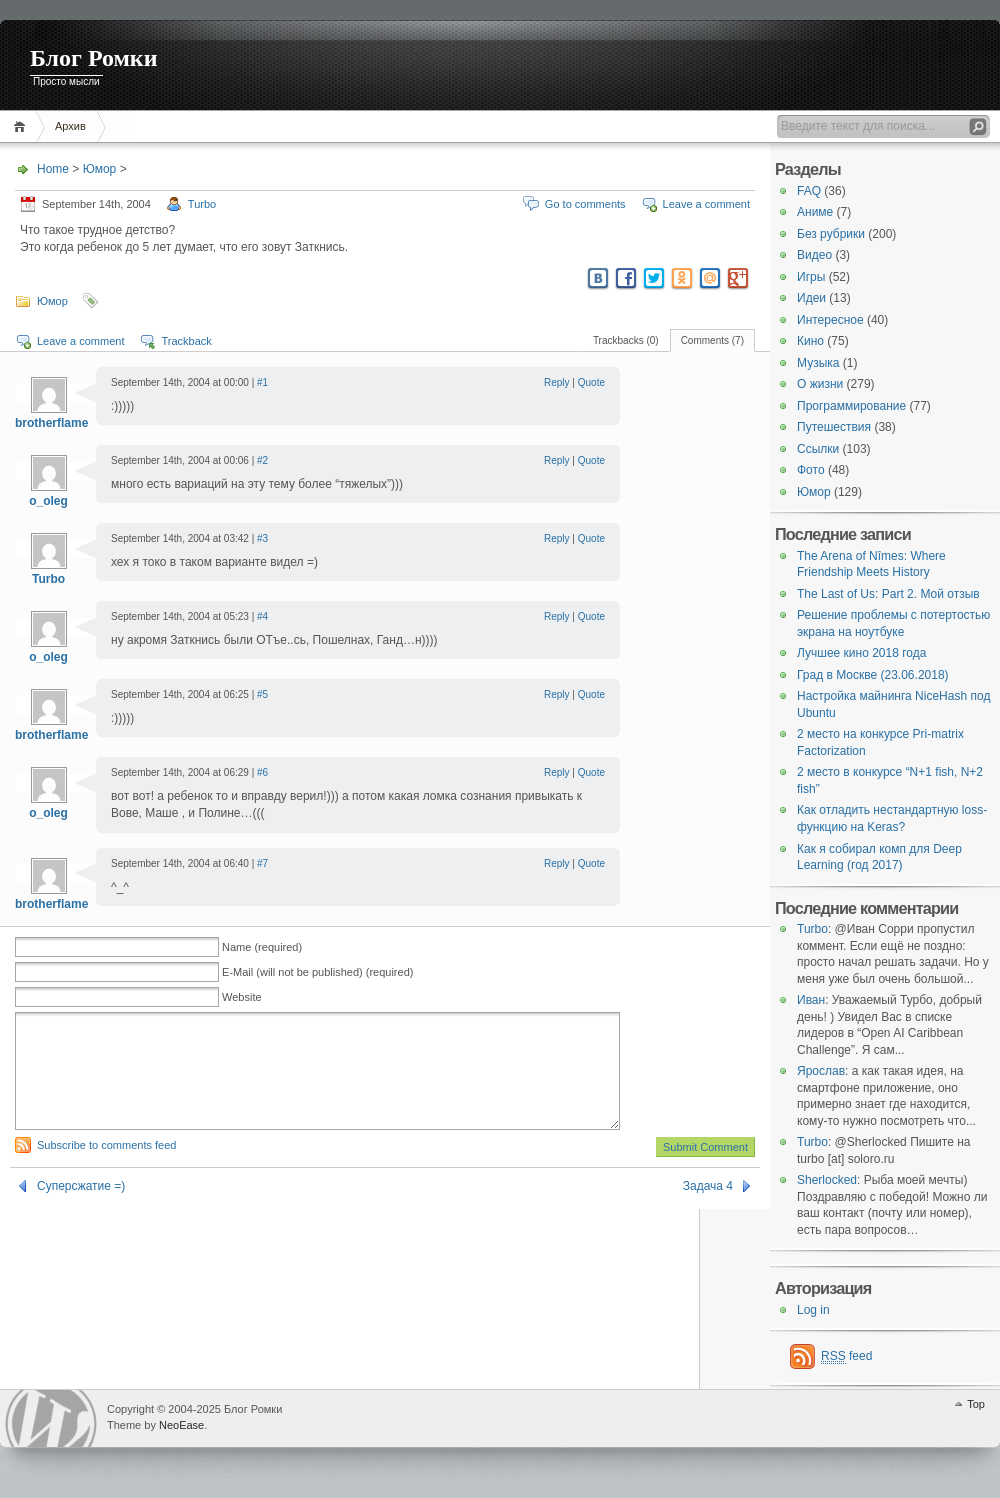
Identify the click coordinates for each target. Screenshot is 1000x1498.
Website (242, 997)
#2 (262, 460)
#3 (262, 538)
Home (22, 126)
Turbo (202, 204)
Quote (591, 382)
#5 (262, 694)
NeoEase (181, 1425)
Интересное (830, 320)
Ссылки (818, 449)
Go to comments (585, 204)
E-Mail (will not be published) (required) (317, 972)
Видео (814, 255)
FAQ (809, 191)
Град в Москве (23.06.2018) (873, 675)
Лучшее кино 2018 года (861, 653)
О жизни (820, 384)
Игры (811, 277)
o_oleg (48, 501)
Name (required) (262, 947)
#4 (262, 616)
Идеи (811, 298)
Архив (70, 126)
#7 (262, 863)
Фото (811, 470)
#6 (262, 772)
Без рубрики (831, 234)
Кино (810, 341)
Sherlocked (827, 1180)
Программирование (851, 406)
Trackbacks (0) (626, 340)
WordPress (51, 1418)
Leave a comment (706, 204)
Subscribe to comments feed (106, 1169)
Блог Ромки (94, 58)
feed (846, 1356)
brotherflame (51, 423)
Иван (811, 1000)
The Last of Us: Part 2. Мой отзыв (888, 594)
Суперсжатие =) (81, 1210)
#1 (262, 382)
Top (976, 1404)
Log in (813, 1310)
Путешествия (834, 427)
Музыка (818, 363)
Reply (557, 382)
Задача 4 (708, 1210)
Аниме (815, 212)
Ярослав (821, 1071)
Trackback (186, 341)
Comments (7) (712, 340)
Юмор (100, 169)
